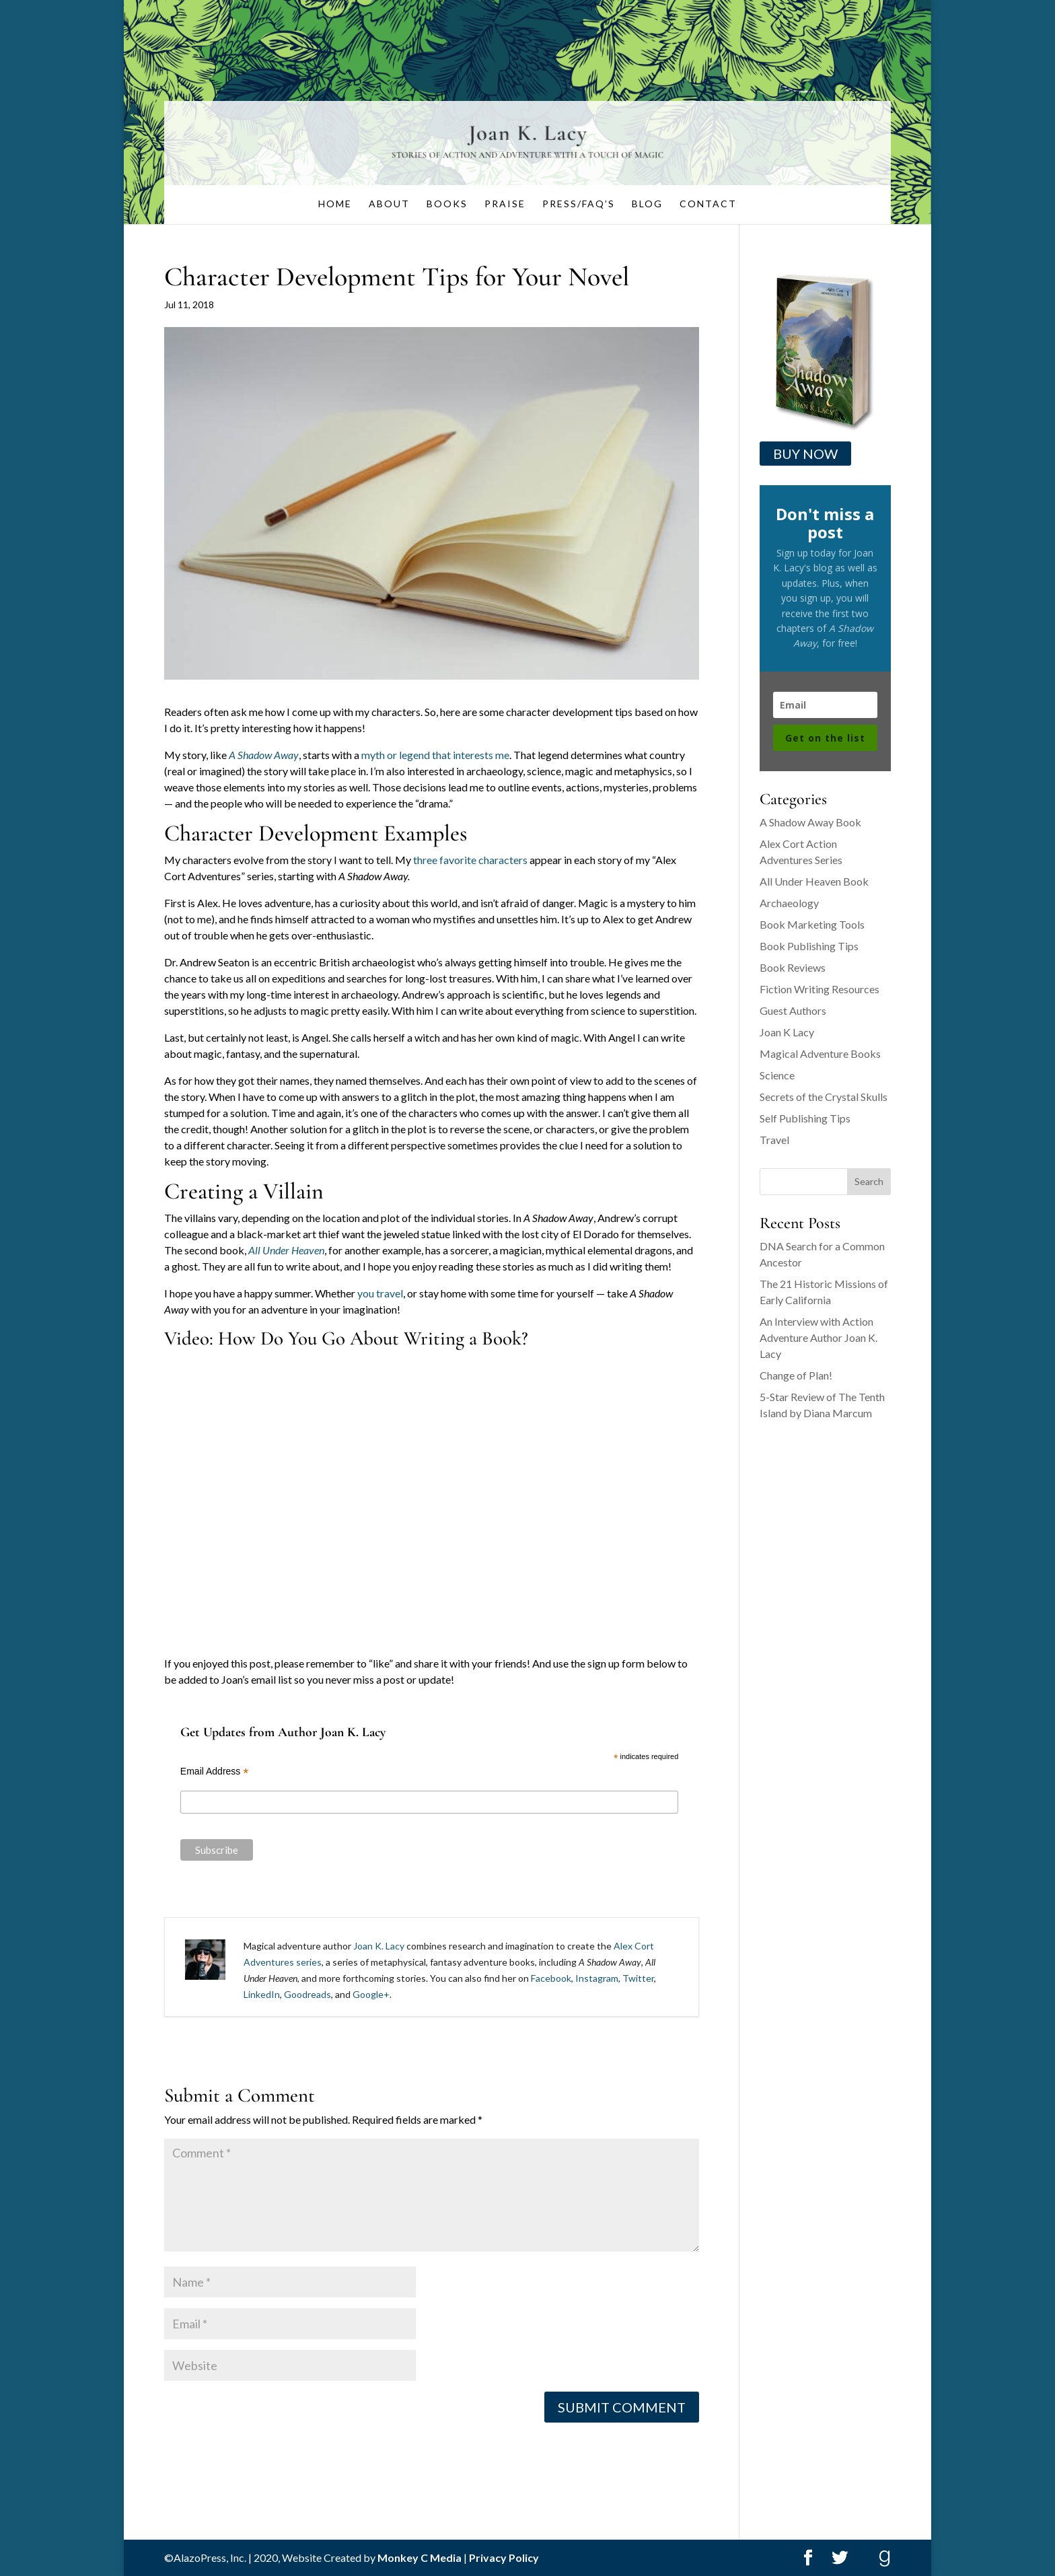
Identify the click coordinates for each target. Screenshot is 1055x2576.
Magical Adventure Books (820, 1053)
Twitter (638, 1978)
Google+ (371, 1994)
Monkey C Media (419, 2557)
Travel (774, 1139)
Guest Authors (793, 1010)
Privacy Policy (504, 2557)
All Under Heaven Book (814, 881)
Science (777, 1075)
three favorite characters (470, 859)
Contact (708, 204)
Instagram (596, 1978)
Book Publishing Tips (809, 945)
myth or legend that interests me (435, 754)
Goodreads (307, 1994)
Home (335, 204)
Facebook (551, 1978)
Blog (647, 204)
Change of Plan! (796, 1375)
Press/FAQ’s (578, 204)
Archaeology (789, 902)
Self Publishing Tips (805, 1118)
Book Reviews (793, 967)
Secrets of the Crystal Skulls (823, 1096)
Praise (504, 204)
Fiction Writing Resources (819, 988)
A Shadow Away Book (810, 822)
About (389, 204)
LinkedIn (262, 1994)
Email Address (214, 1771)
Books (447, 204)
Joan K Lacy (787, 1032)
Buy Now (805, 453)
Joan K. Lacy (378, 1946)
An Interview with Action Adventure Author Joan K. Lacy (818, 1337)
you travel (380, 1293)
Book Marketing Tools (812, 924)
